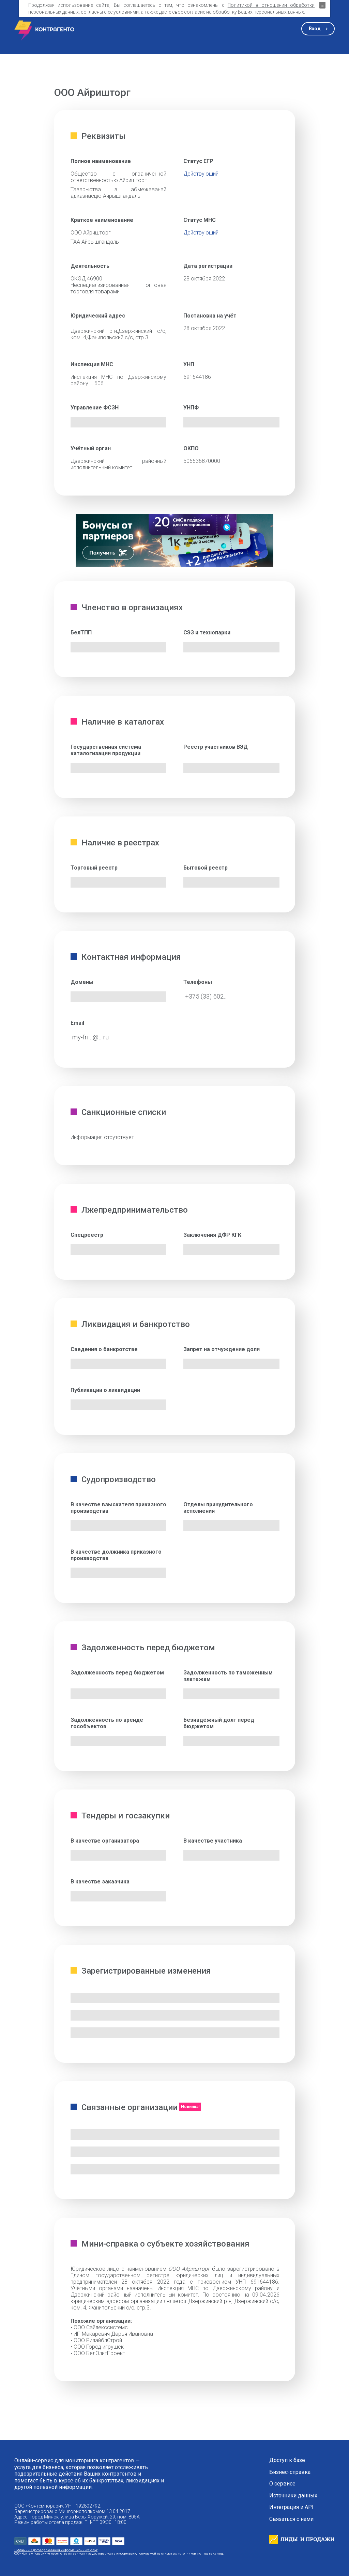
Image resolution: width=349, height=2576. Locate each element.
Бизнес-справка (289, 2472)
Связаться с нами (291, 2519)
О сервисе (282, 2484)
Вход (315, 28)
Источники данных (293, 2496)
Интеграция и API (291, 2507)
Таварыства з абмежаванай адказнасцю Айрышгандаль (119, 192)
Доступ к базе (287, 2460)
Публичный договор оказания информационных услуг (55, 2550)
